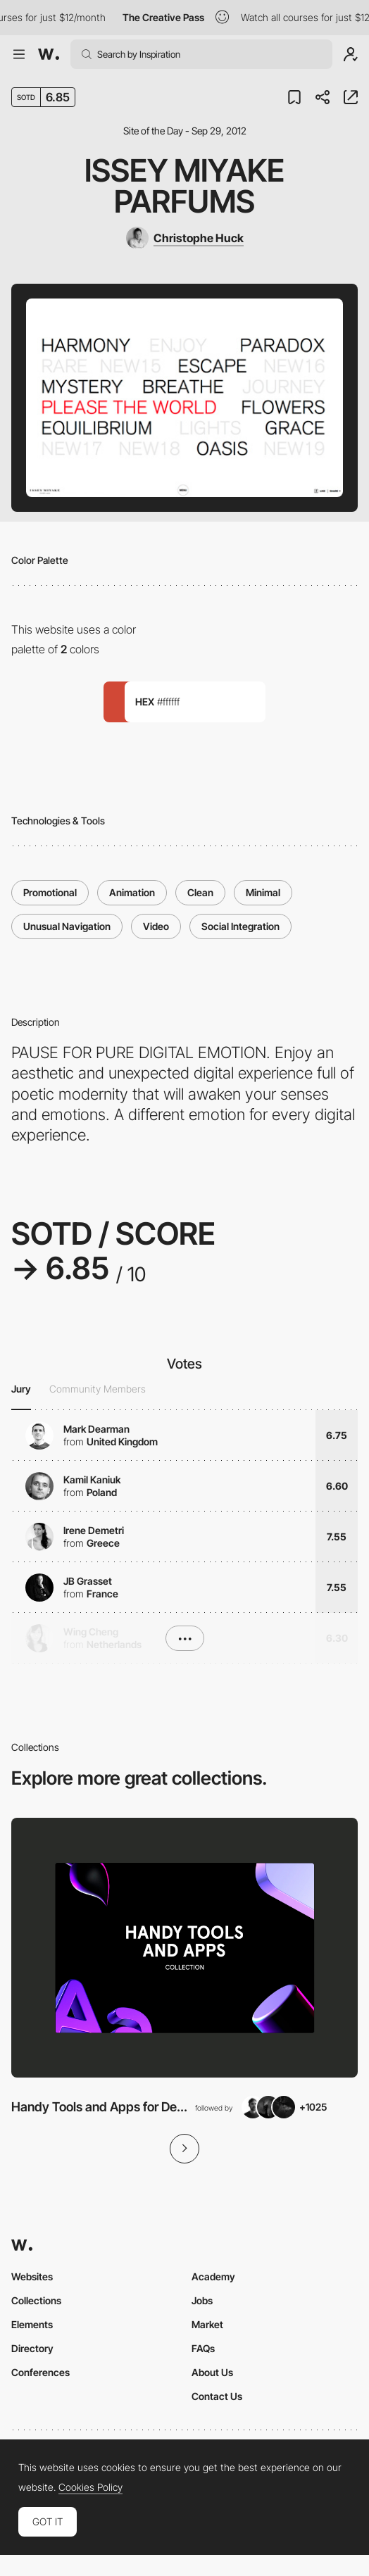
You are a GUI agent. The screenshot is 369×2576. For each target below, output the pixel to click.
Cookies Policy (90, 2487)
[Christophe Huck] (185, 238)
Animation (132, 892)
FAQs (203, 2348)
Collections (36, 2300)
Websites (32, 2276)
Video (156, 926)
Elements (32, 2324)
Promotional (50, 892)
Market (207, 2324)
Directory (32, 2348)
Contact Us (217, 2396)
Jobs (202, 2300)
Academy (213, 2276)
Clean (200, 892)
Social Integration (240, 926)
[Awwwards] (48, 54)
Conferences (40, 2372)
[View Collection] (184, 1948)
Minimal (263, 892)
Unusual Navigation (67, 926)
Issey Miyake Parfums (184, 185)
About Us (212, 2372)
